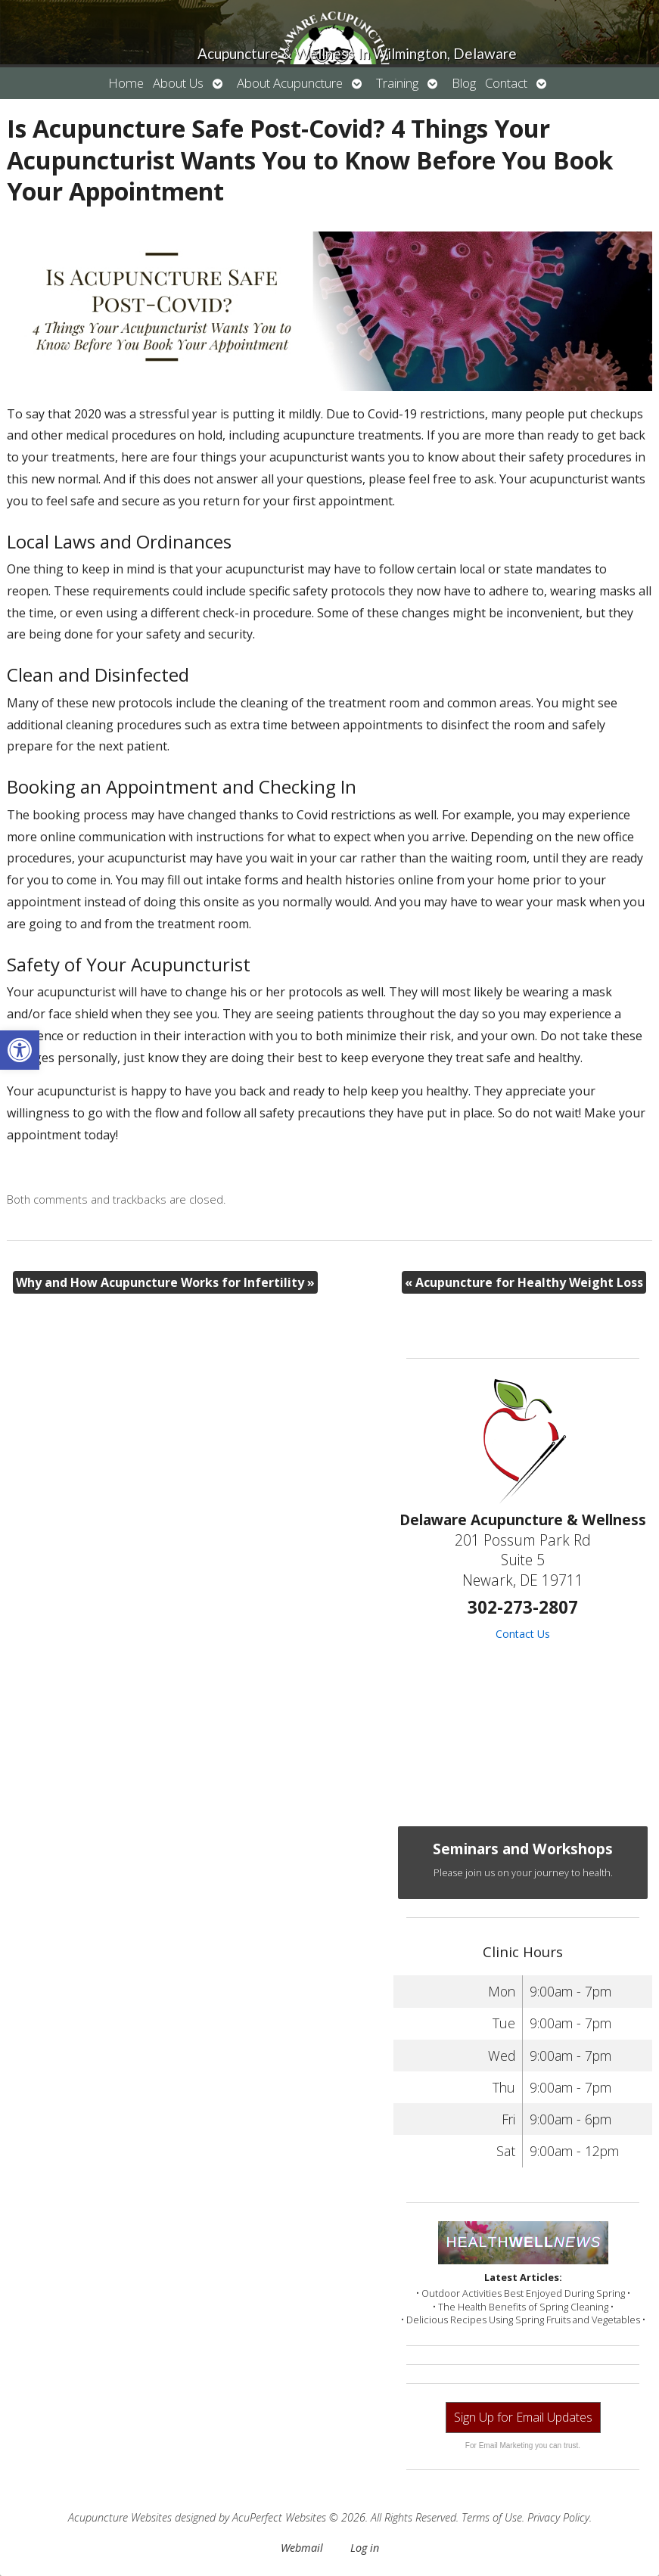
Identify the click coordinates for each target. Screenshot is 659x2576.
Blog (464, 83)
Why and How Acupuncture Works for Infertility (165, 1282)
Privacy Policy (558, 2517)
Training (397, 83)
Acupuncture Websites (120, 2517)
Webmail (302, 2547)
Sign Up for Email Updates (523, 2417)
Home (126, 83)
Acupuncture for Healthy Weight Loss (524, 1282)
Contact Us (523, 1634)
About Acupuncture (290, 83)
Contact (506, 83)
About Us (178, 83)
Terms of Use (492, 2517)
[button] (19, 1050)
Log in (364, 2547)
